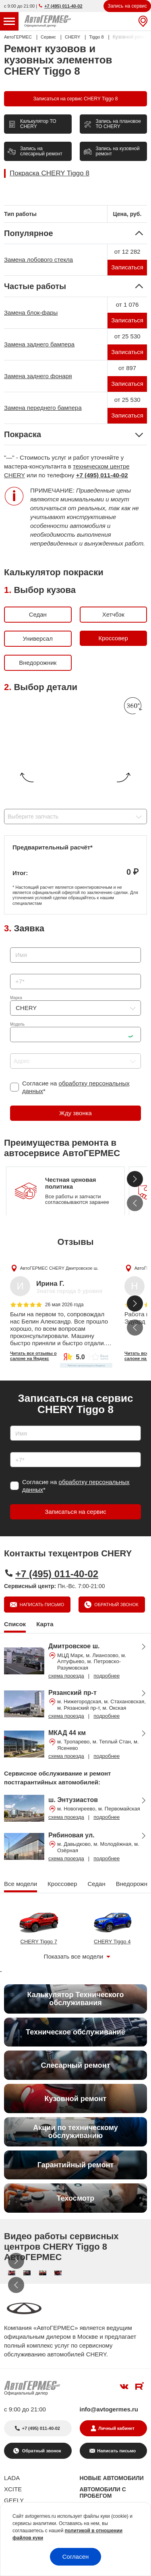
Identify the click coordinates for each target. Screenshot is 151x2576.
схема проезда (66, 1676)
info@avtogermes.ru (109, 2409)
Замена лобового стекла (38, 259)
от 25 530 (127, 336)
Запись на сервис (127, 6)
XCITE (13, 2489)
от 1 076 (127, 304)
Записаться (127, 267)
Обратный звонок (115, 1604)
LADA (12, 2477)
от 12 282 (127, 251)
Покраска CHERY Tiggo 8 (49, 173)
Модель (17, 1024)
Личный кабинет (116, 2428)
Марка (16, 998)
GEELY (14, 2500)
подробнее (106, 1676)
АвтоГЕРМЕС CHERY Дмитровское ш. (59, 1268)
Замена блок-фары (31, 312)
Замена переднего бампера (43, 407)
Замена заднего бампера (39, 344)
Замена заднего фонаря (38, 376)
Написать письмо (41, 1604)
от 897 (127, 368)
